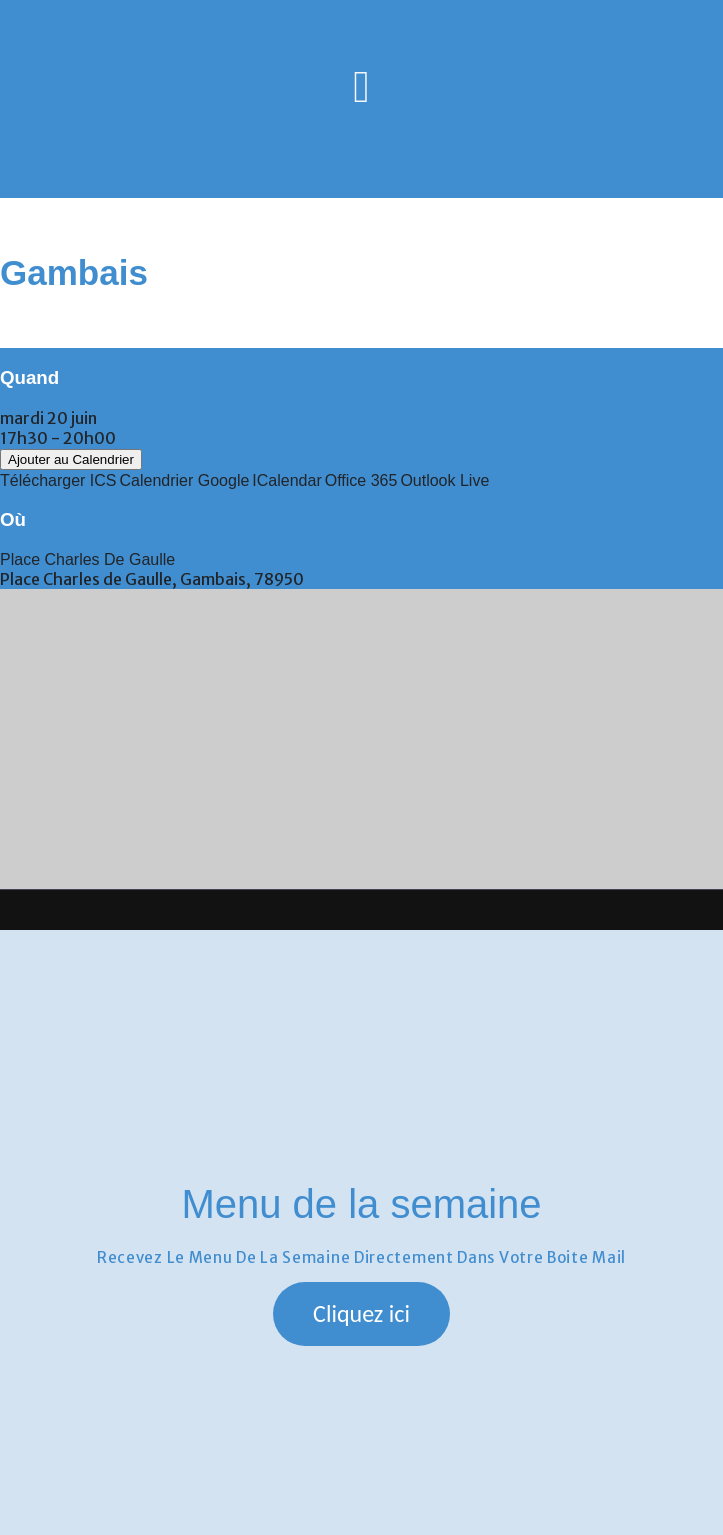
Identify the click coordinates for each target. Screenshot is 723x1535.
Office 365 (361, 480)
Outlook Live (444, 480)
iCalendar (286, 480)
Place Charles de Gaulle (87, 559)
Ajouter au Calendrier (71, 459)
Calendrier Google (185, 480)
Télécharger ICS (58, 480)
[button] (361, 1314)
